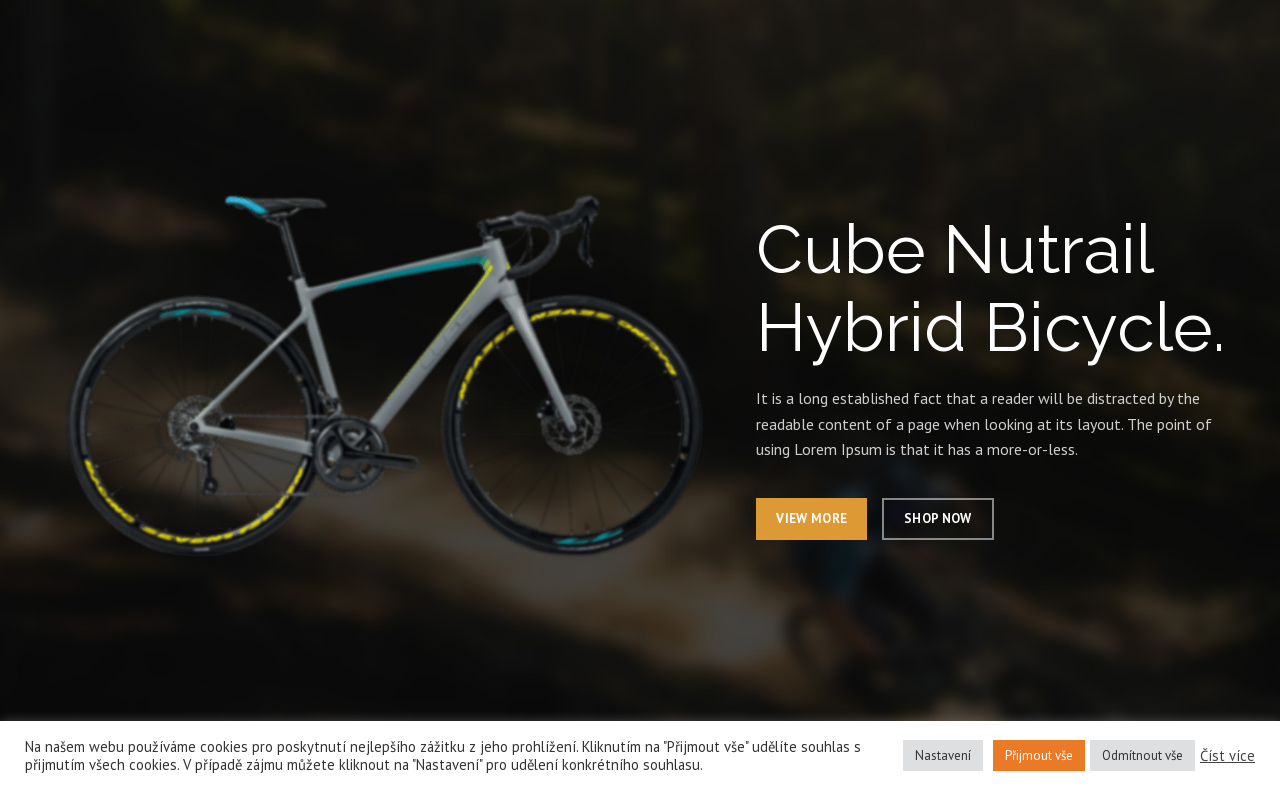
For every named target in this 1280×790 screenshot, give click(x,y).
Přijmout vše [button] (1039, 755)
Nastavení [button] (943, 755)
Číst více (1227, 756)
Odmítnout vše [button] (1142, 755)
